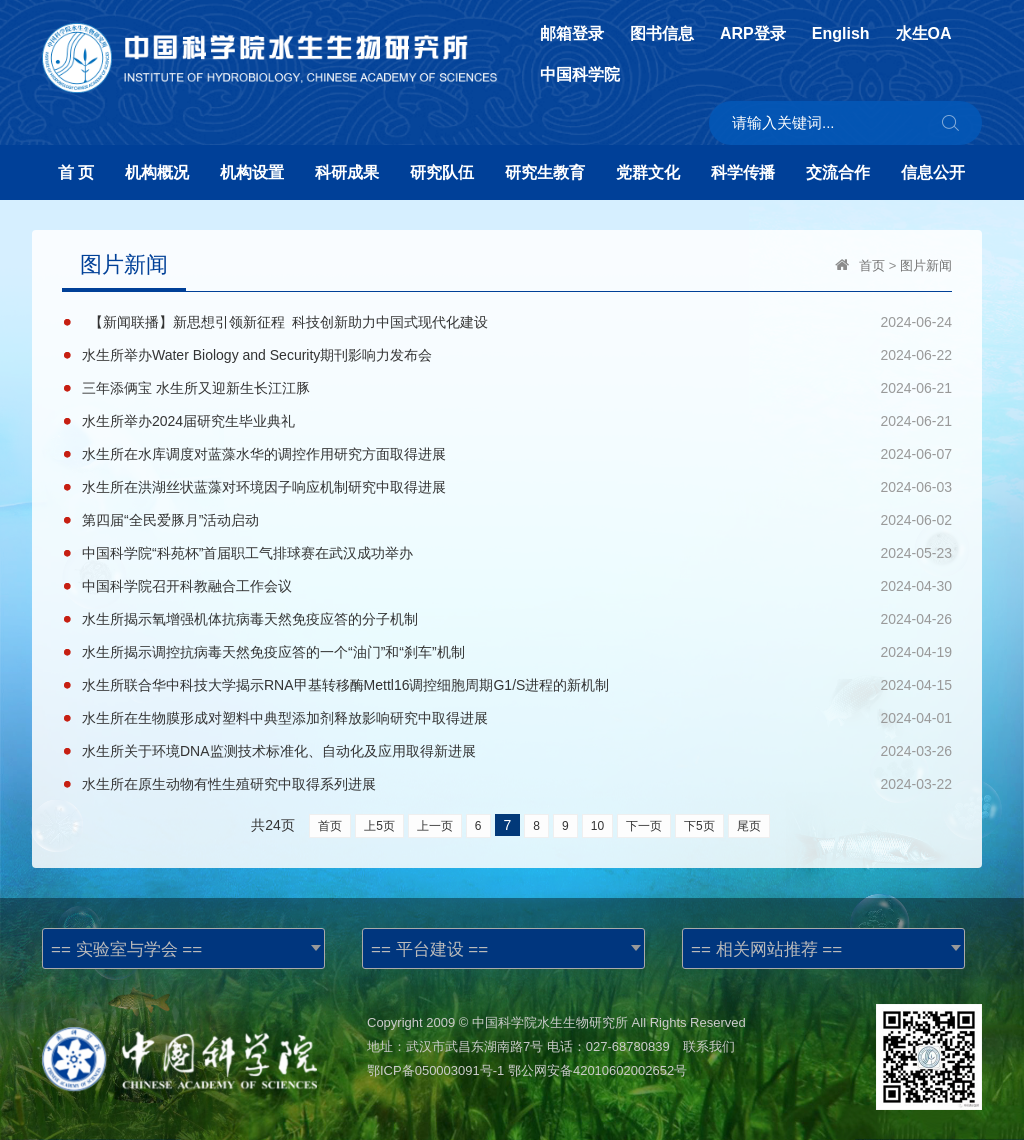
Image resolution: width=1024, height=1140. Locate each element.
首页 (872, 265)
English (841, 34)
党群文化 (648, 172)
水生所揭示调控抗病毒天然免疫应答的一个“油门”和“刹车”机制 (273, 652)
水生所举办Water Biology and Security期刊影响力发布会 (257, 355)
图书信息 (662, 34)
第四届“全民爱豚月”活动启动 (170, 520)
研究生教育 (545, 172)
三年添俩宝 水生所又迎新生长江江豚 (196, 388)
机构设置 (252, 172)
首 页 (76, 172)
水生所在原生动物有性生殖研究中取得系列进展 (229, 784)
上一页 (435, 826)
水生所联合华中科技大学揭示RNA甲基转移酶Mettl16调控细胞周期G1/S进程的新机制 (345, 685)
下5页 (699, 826)
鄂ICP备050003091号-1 (435, 1070)
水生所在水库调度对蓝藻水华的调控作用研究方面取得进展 (264, 454)
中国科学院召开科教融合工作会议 (187, 586)
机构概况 (157, 172)
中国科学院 (580, 75)
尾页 (749, 826)
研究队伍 (442, 172)
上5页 (379, 826)
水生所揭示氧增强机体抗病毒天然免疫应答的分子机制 (250, 619)
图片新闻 (926, 265)
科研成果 (347, 172)
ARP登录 (753, 34)
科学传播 (743, 172)
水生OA (924, 34)
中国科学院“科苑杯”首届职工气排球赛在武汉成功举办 (247, 553)
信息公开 (933, 172)
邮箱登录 (572, 34)
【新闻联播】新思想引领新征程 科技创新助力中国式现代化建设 (285, 322)
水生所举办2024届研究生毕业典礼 (188, 421)
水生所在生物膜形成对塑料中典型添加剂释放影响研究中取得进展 (285, 718)
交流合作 (838, 172)
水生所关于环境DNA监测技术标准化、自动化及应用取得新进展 (279, 751)
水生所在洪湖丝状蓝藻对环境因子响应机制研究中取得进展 (264, 487)
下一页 (644, 826)
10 (597, 826)
